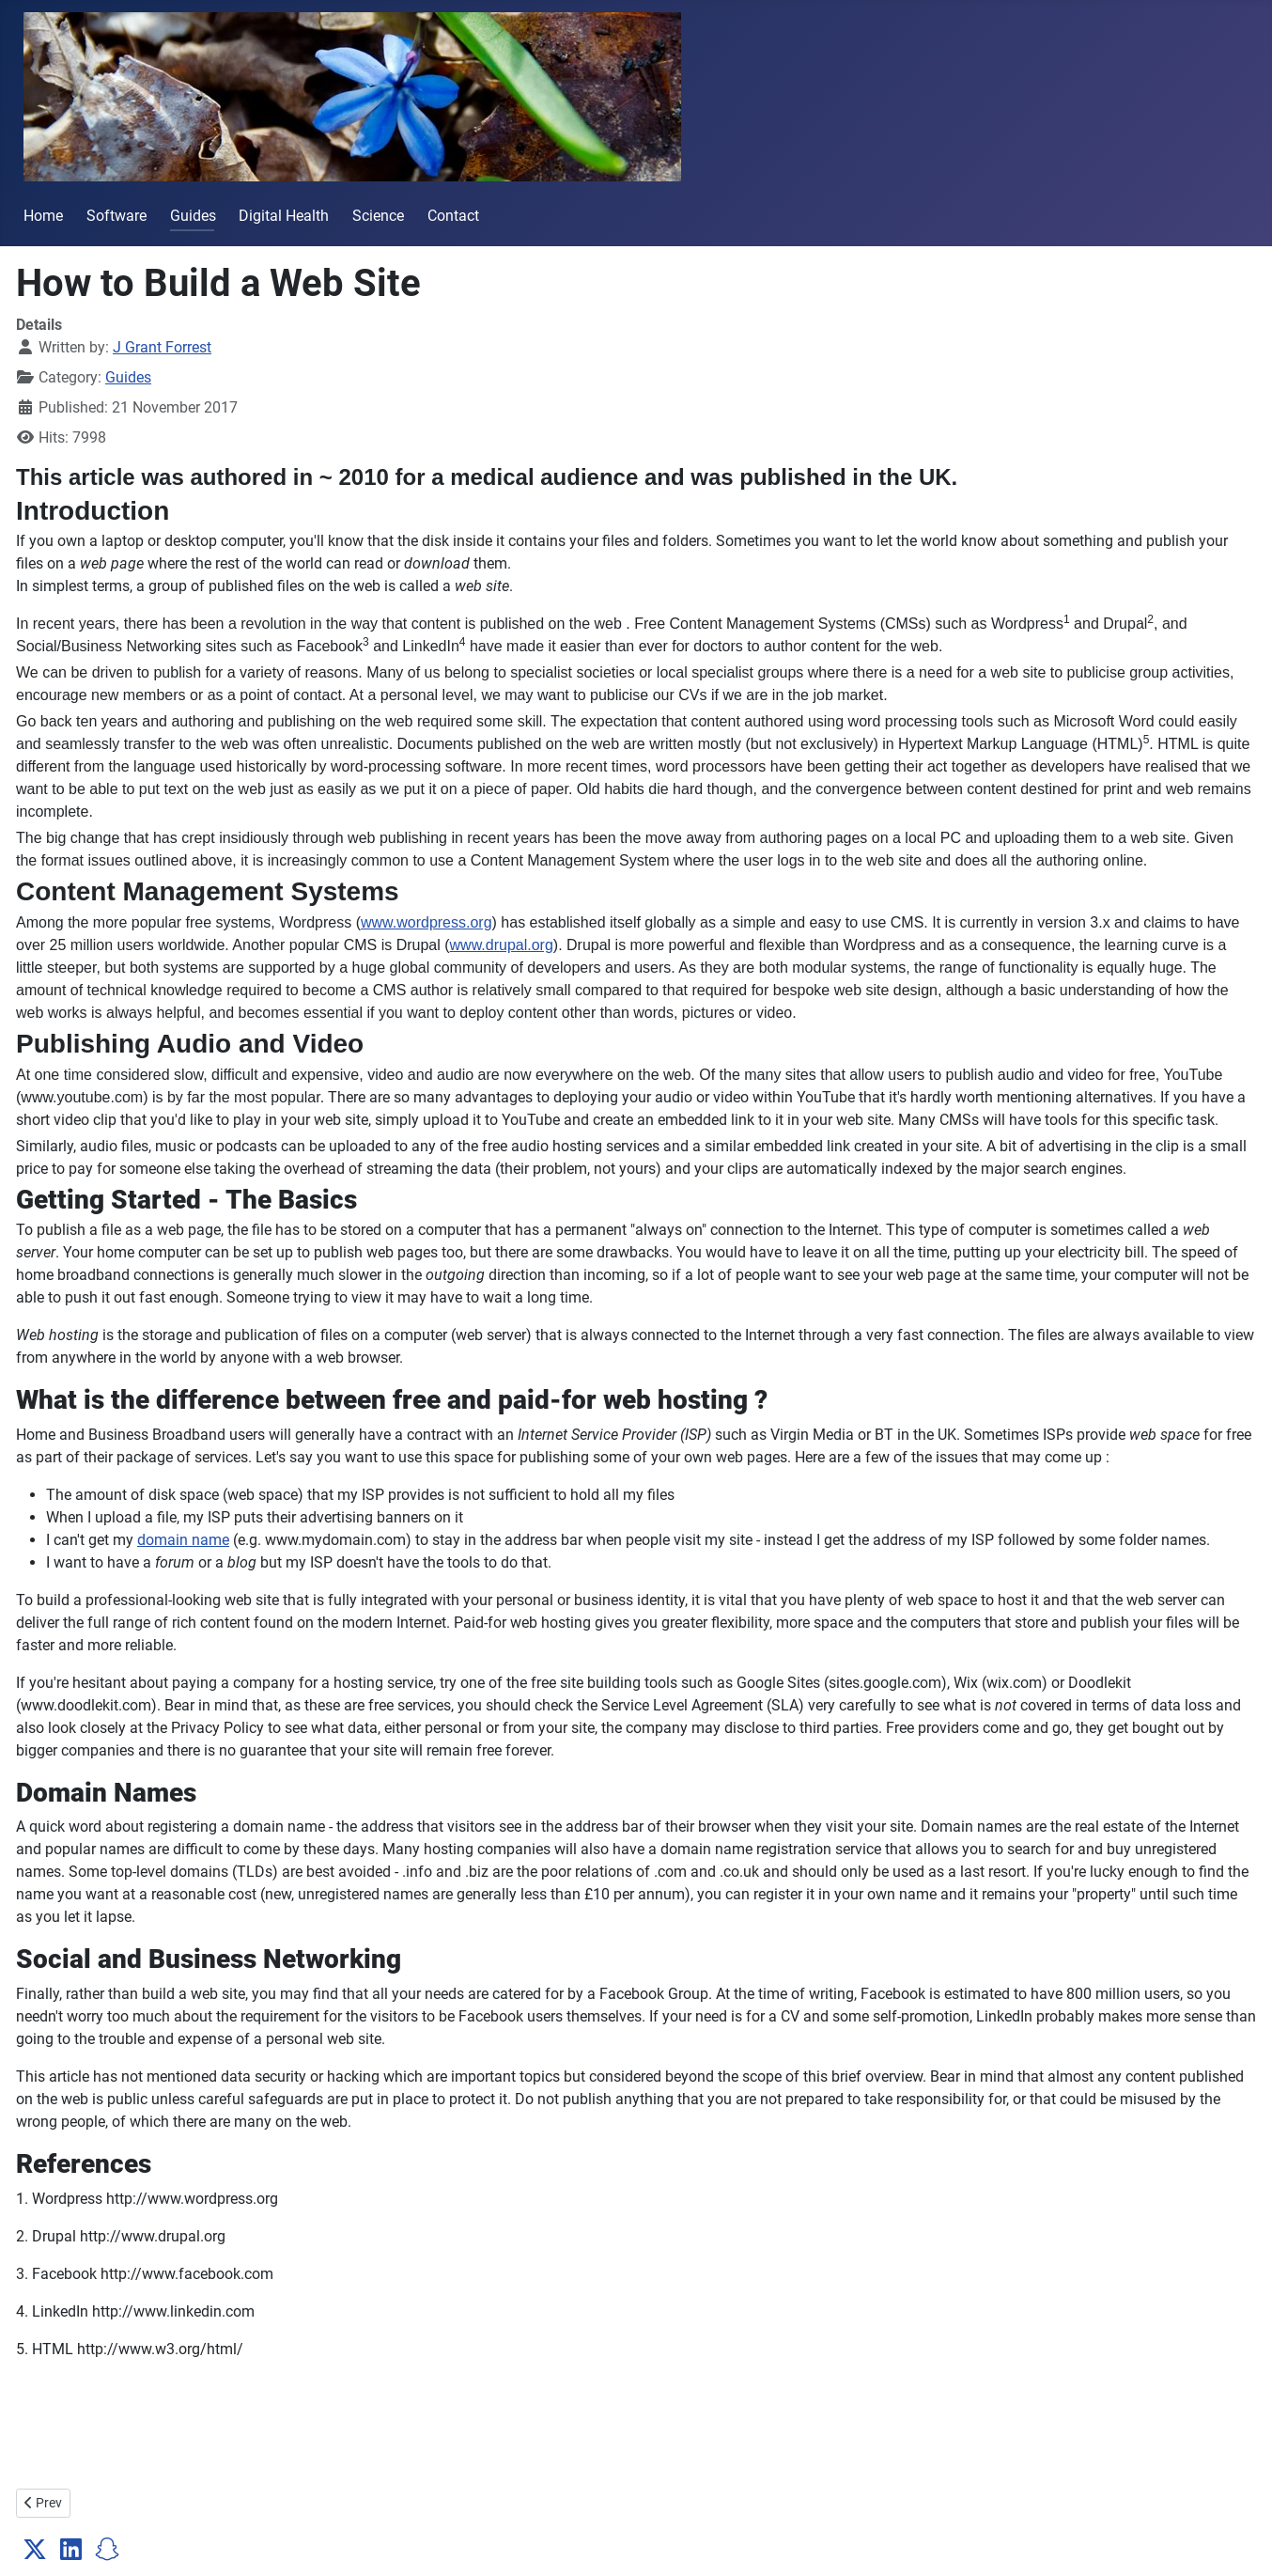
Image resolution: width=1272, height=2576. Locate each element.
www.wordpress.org (426, 922)
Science (378, 216)
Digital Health (284, 216)
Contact (453, 216)
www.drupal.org (501, 945)
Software (116, 216)
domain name (183, 1540)
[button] (35, 2549)
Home (43, 216)
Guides (193, 216)
